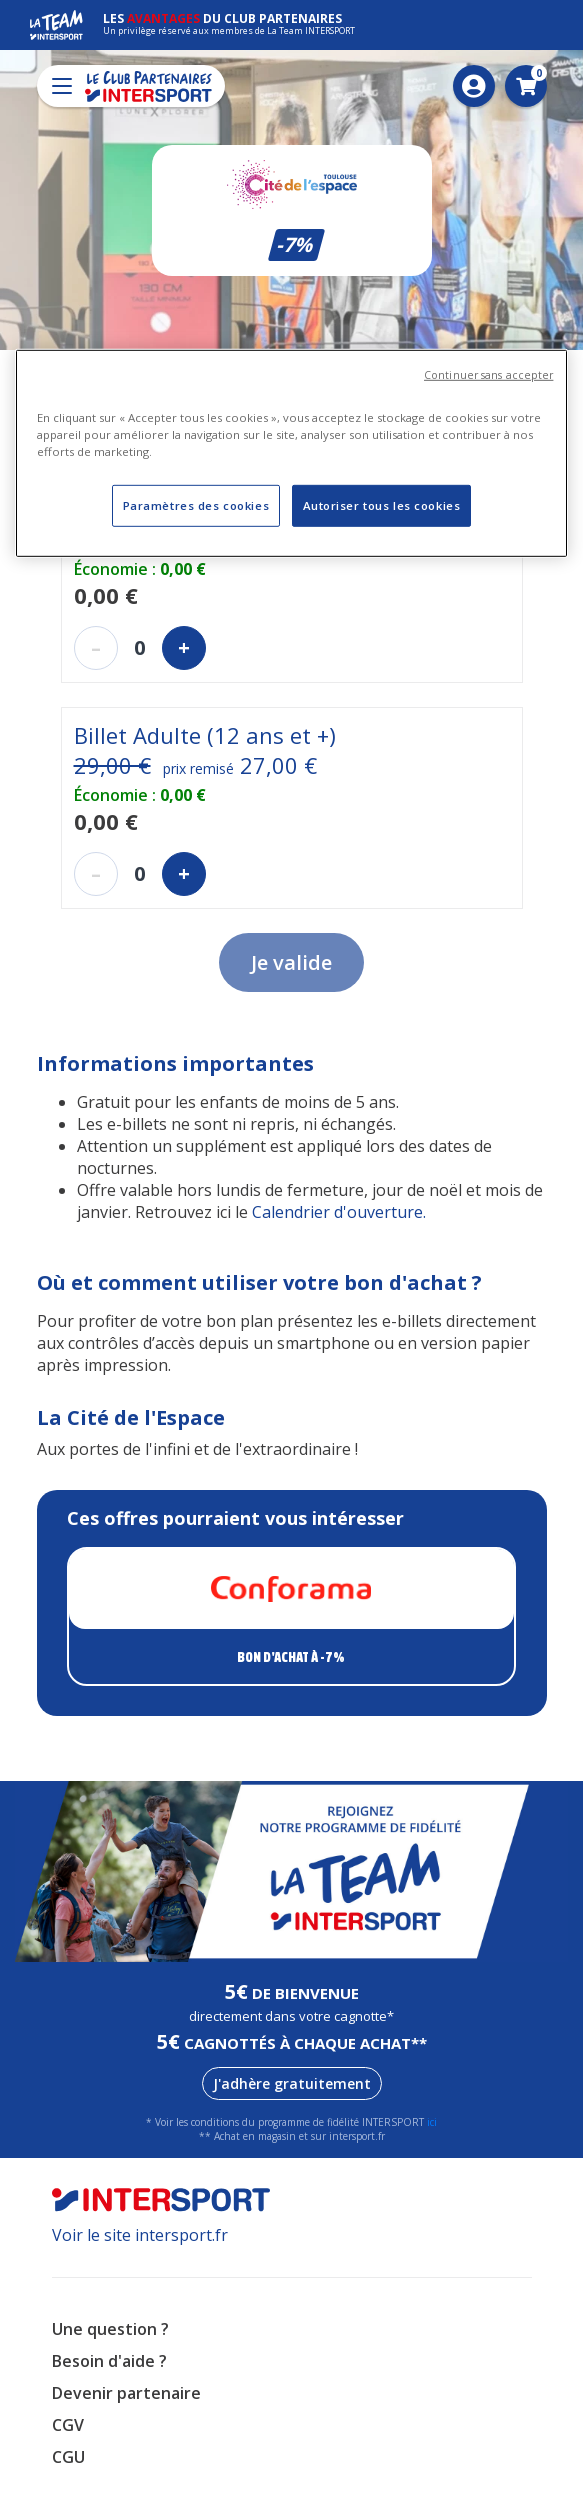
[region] (292, 453)
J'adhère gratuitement (292, 2083)
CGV (68, 2425)
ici (432, 2122)
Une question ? (110, 2329)
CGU (68, 2457)
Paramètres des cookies (196, 505)
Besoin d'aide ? (109, 2361)
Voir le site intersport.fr (140, 2235)
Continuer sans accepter (488, 375)
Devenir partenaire (126, 2393)
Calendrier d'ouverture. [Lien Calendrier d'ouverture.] (339, 1212)
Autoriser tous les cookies (382, 505)
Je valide (291, 962)
